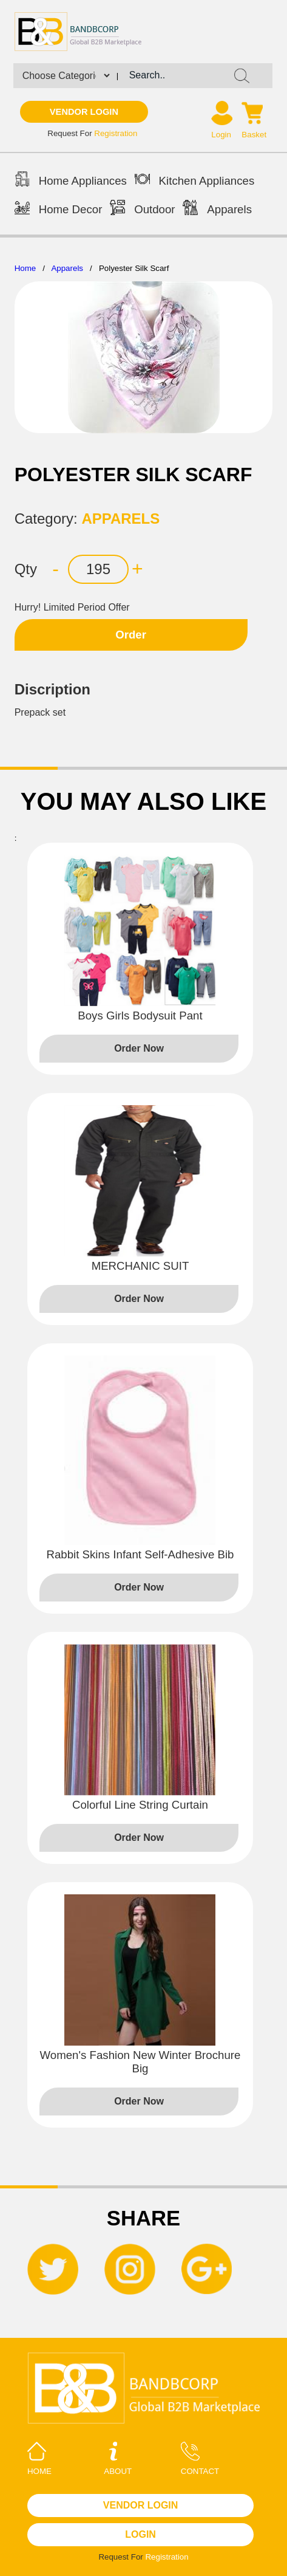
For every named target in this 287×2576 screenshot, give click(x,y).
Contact (200, 2459)
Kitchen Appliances (195, 180)
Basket (253, 134)
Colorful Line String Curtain (140, 1804)
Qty (26, 569)
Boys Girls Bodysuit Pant (140, 1015)
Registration (115, 133)
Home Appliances (71, 180)
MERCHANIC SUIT (140, 1265)
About (118, 2459)
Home (25, 268)
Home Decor (59, 209)
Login (221, 134)
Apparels (217, 209)
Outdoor (142, 209)
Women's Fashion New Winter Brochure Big (140, 2062)
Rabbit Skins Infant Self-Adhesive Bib (140, 1554)
